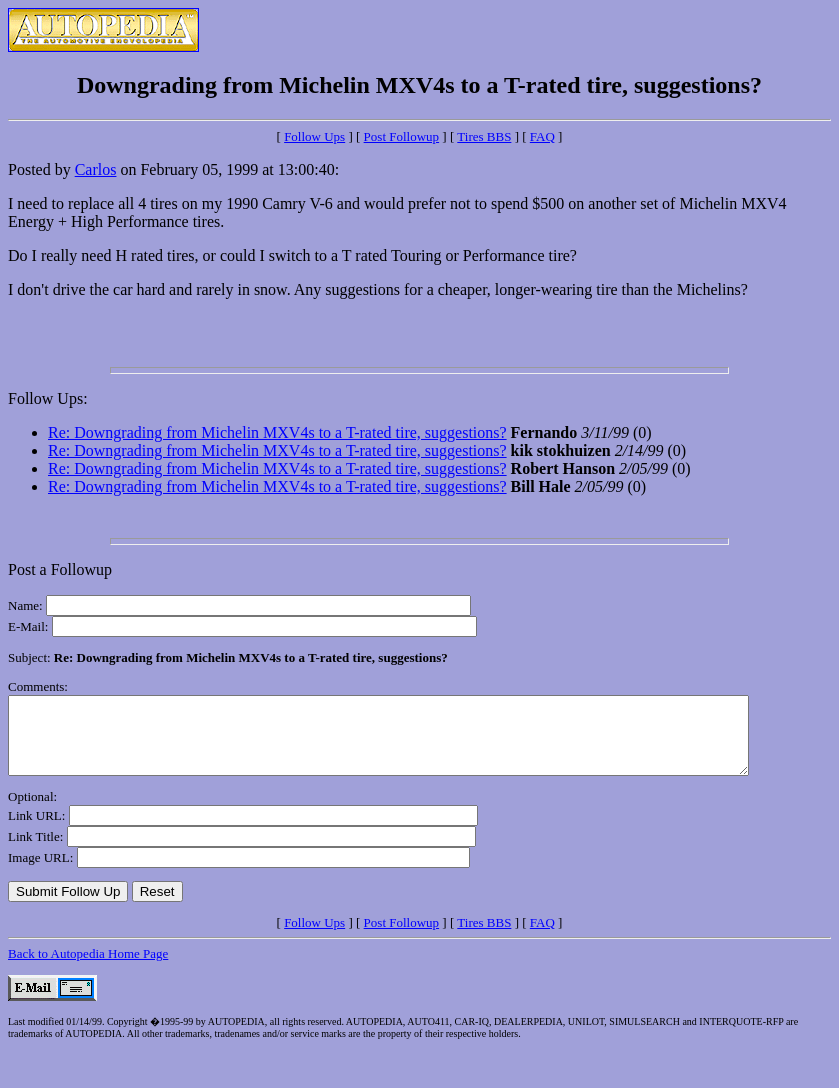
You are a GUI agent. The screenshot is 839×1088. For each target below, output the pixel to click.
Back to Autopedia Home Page (88, 968)
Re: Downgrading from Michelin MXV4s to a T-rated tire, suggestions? (277, 432)
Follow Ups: (48, 398)
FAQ (542, 136)
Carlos (96, 169)
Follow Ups (314, 136)
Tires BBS (484, 136)
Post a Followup (60, 569)
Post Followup (402, 136)
